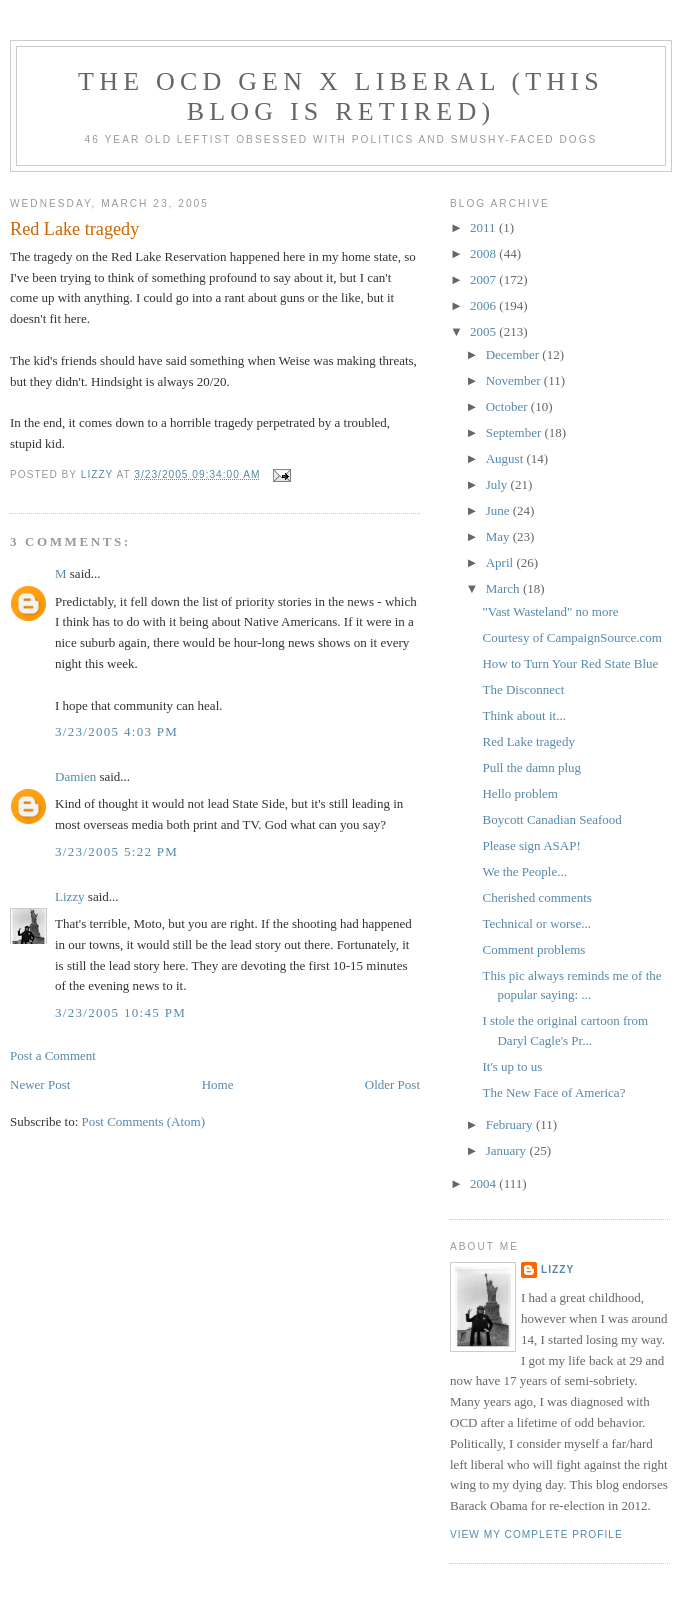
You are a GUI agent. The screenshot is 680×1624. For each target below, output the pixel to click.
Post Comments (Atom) (144, 1121)
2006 (484, 305)
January (508, 1150)
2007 (484, 279)
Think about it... (523, 715)
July (498, 484)
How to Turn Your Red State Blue (570, 663)
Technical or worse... (536, 923)
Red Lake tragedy (528, 741)
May (499, 536)
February (511, 1124)
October (508, 406)
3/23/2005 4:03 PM (116, 731)
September (515, 432)
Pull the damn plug (531, 767)
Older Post (392, 1084)
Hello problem (519, 793)
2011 (484, 227)
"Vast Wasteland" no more (550, 611)
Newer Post (40, 1084)
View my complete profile (536, 1534)
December (514, 354)
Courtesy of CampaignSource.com (571, 637)
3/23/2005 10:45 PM (120, 1012)
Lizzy (70, 896)
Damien (75, 776)
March (504, 588)
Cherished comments (536, 897)
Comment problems (533, 949)
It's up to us (512, 1066)
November (515, 380)
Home (218, 1084)
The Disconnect (523, 689)
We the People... (524, 871)
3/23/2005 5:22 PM (116, 851)
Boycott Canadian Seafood (551, 819)
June (499, 510)
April (501, 562)
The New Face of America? (553, 1092)
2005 (484, 331)
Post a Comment (53, 1055)
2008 (484, 253)
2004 (484, 1183)
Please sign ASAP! (531, 845)
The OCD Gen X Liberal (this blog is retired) (341, 96)
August (506, 458)
